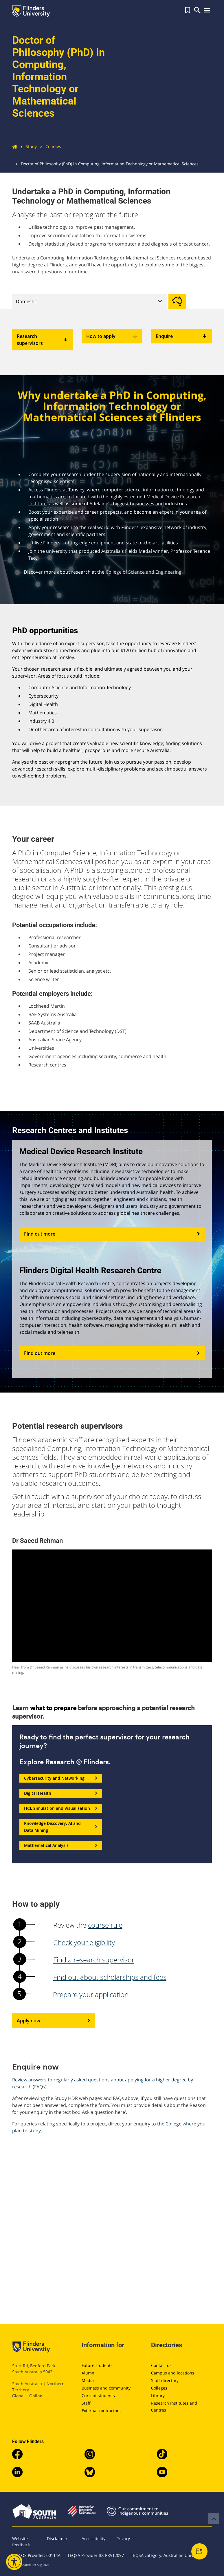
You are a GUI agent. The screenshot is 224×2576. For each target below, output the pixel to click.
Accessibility (93, 2538)
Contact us (161, 2365)
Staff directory (165, 2380)
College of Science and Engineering (143, 572)
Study (27, 146)
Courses (49, 146)
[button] (187, 10)
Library (158, 2395)
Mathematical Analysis (61, 1845)
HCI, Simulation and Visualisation (61, 1808)
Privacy (123, 2538)
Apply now (53, 2020)
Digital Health (61, 1793)
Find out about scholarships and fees (109, 1977)
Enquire (181, 336)
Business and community (106, 2388)
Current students (98, 2395)
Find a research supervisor (93, 1959)
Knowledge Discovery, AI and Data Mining (61, 1827)
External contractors (101, 2410)
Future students (97, 2365)
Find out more (112, 1234)
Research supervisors (42, 339)
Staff (86, 2403)
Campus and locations (172, 2373)
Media (88, 2380)
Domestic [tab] (26, 301)
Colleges (159, 2388)
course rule (105, 1925)
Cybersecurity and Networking (61, 1778)
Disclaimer (57, 2538)
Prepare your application (90, 1994)
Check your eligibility (84, 1942)
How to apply (112, 336)
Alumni (89, 2373)
